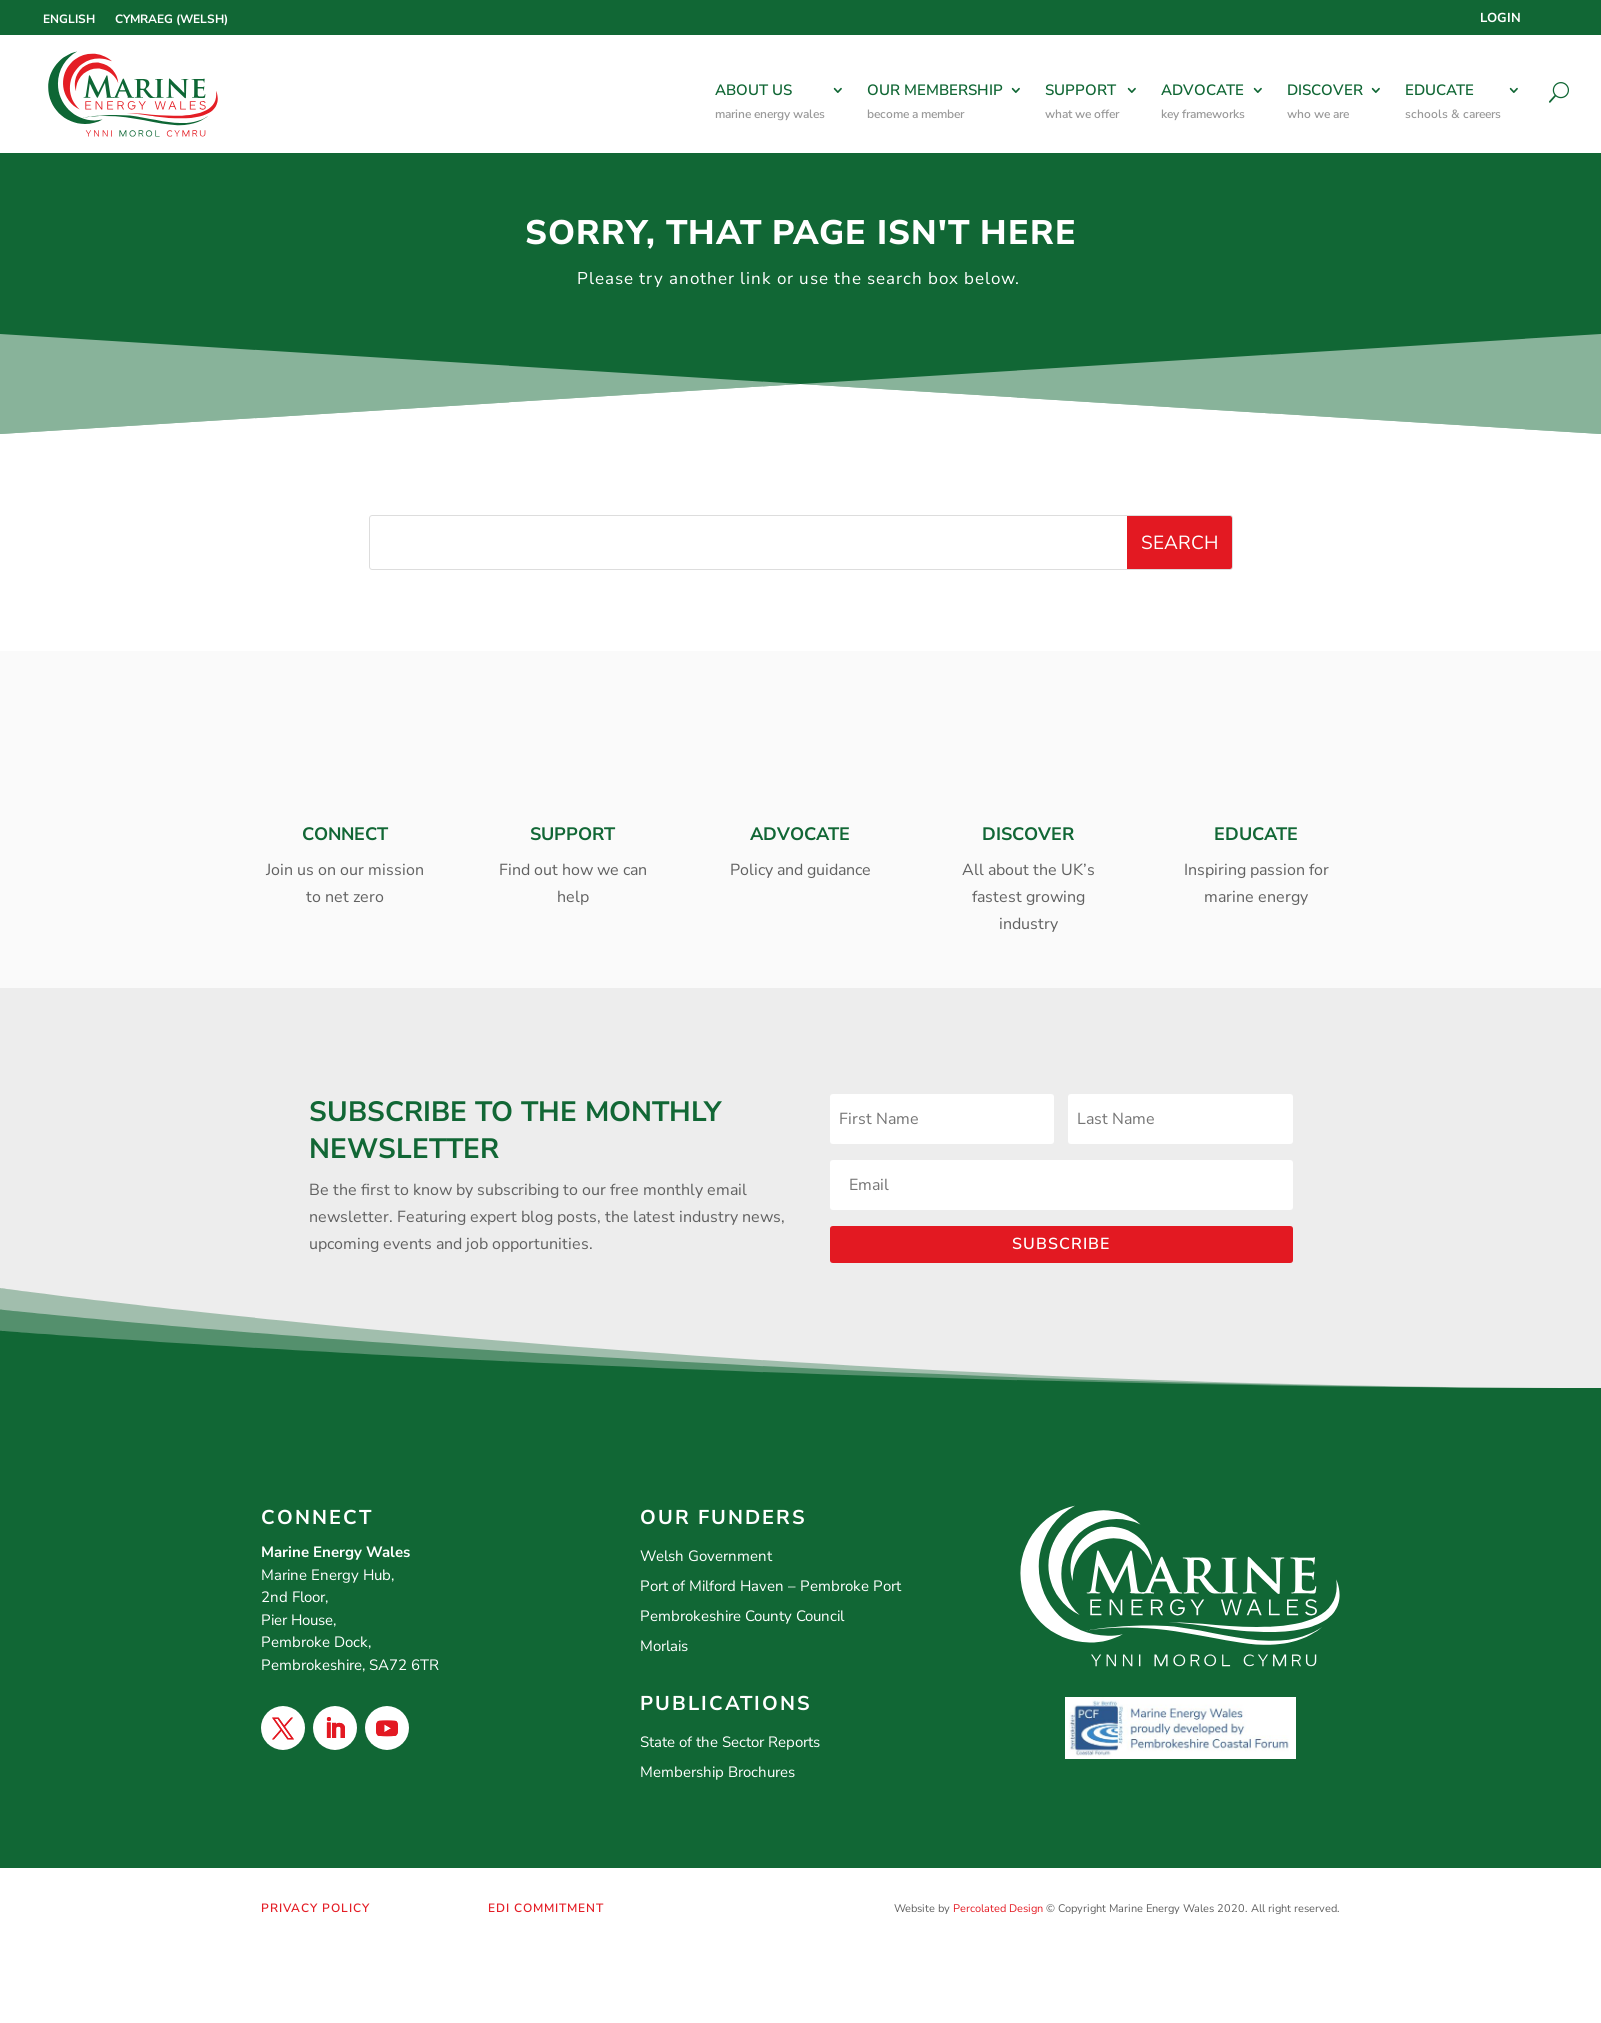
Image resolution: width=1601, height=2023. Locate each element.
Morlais (664, 1646)
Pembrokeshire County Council (742, 1616)
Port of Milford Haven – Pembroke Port (770, 1586)
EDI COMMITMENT (546, 1908)
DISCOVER (1325, 103)
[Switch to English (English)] (69, 19)
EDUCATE (1453, 103)
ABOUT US (770, 103)
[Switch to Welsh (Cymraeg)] (171, 19)
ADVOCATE (1203, 103)
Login (1500, 19)
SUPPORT (1082, 103)
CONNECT (345, 834)
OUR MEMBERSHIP (935, 103)
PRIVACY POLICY (315, 1908)
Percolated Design (998, 1908)
